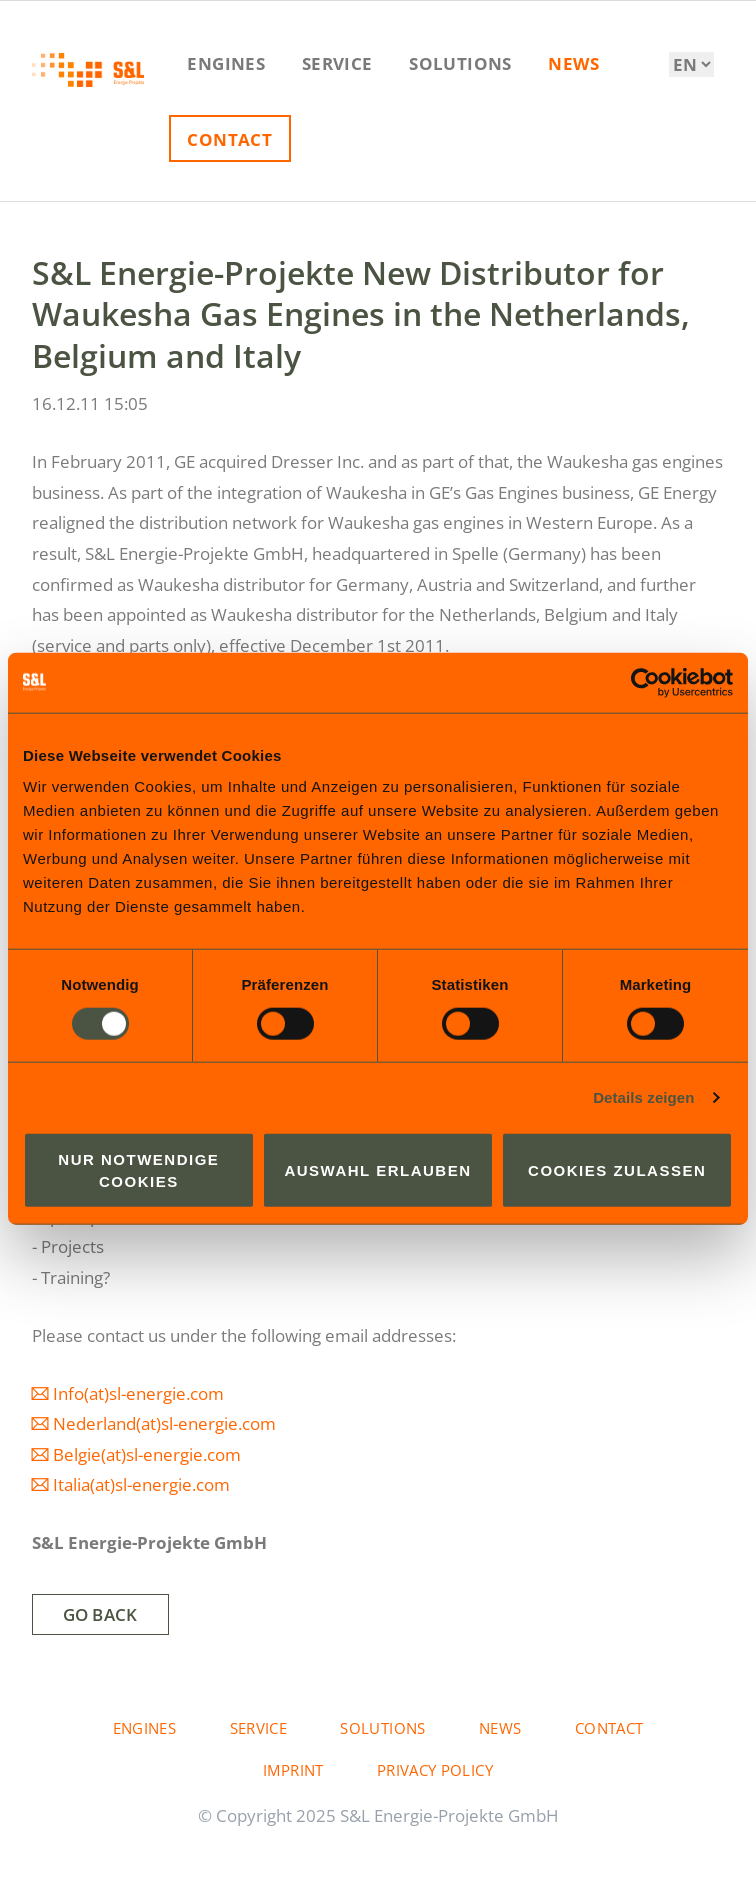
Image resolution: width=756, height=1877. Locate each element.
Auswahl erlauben (377, 1170)
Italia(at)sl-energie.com (141, 1484)
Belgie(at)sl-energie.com (147, 1454)
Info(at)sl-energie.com (138, 1393)
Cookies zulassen (617, 1170)
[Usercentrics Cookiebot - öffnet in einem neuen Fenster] (645, 682)
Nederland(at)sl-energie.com (164, 1423)
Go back (100, 1614)
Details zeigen (643, 1096)
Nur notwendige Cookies (138, 1170)
